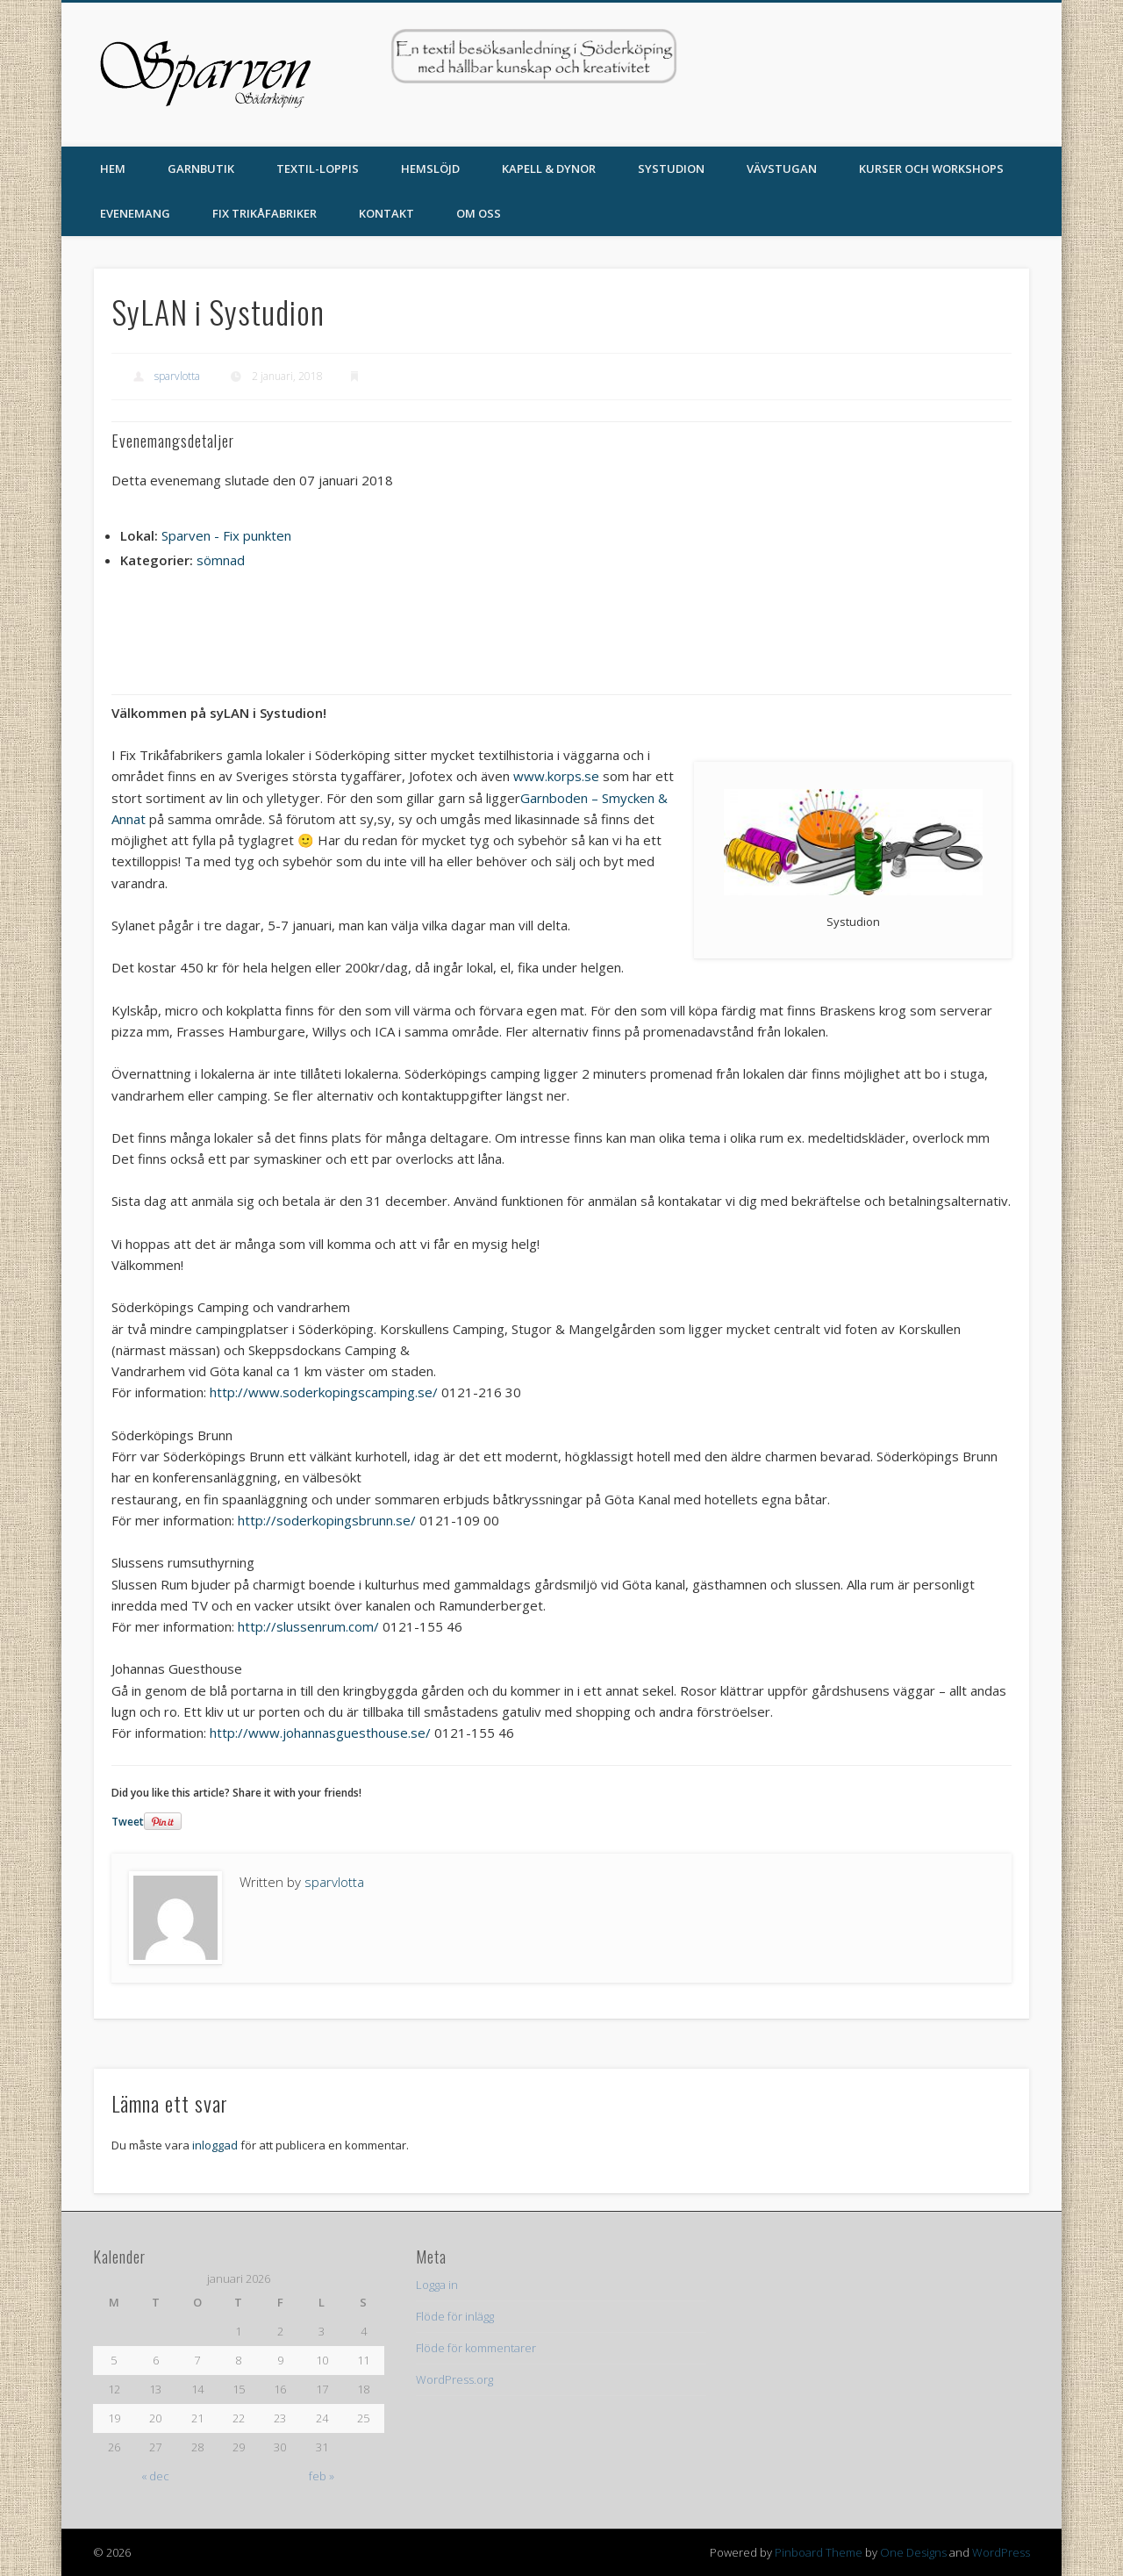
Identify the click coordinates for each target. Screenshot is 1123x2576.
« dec (155, 2476)
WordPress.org (454, 2379)
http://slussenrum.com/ (308, 1626)
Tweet (127, 1821)
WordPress (1001, 2552)
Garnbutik (201, 168)
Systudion (671, 168)
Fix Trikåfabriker (264, 213)
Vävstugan (782, 168)
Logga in (437, 2285)
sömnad (221, 560)
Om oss (478, 213)
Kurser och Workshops (931, 168)
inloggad (215, 2145)
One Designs (913, 2552)
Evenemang (135, 213)
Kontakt (386, 213)
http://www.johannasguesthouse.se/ (320, 1732)
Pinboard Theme (818, 2552)
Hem (112, 168)
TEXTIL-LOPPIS (317, 168)
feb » (321, 2476)
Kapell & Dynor (549, 168)
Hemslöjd (430, 168)
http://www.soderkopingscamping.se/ (324, 1392)
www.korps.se (556, 776)
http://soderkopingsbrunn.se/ (327, 1520)
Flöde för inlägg (455, 2316)
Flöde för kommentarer (476, 2348)
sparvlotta (177, 376)
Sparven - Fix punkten (226, 535)
